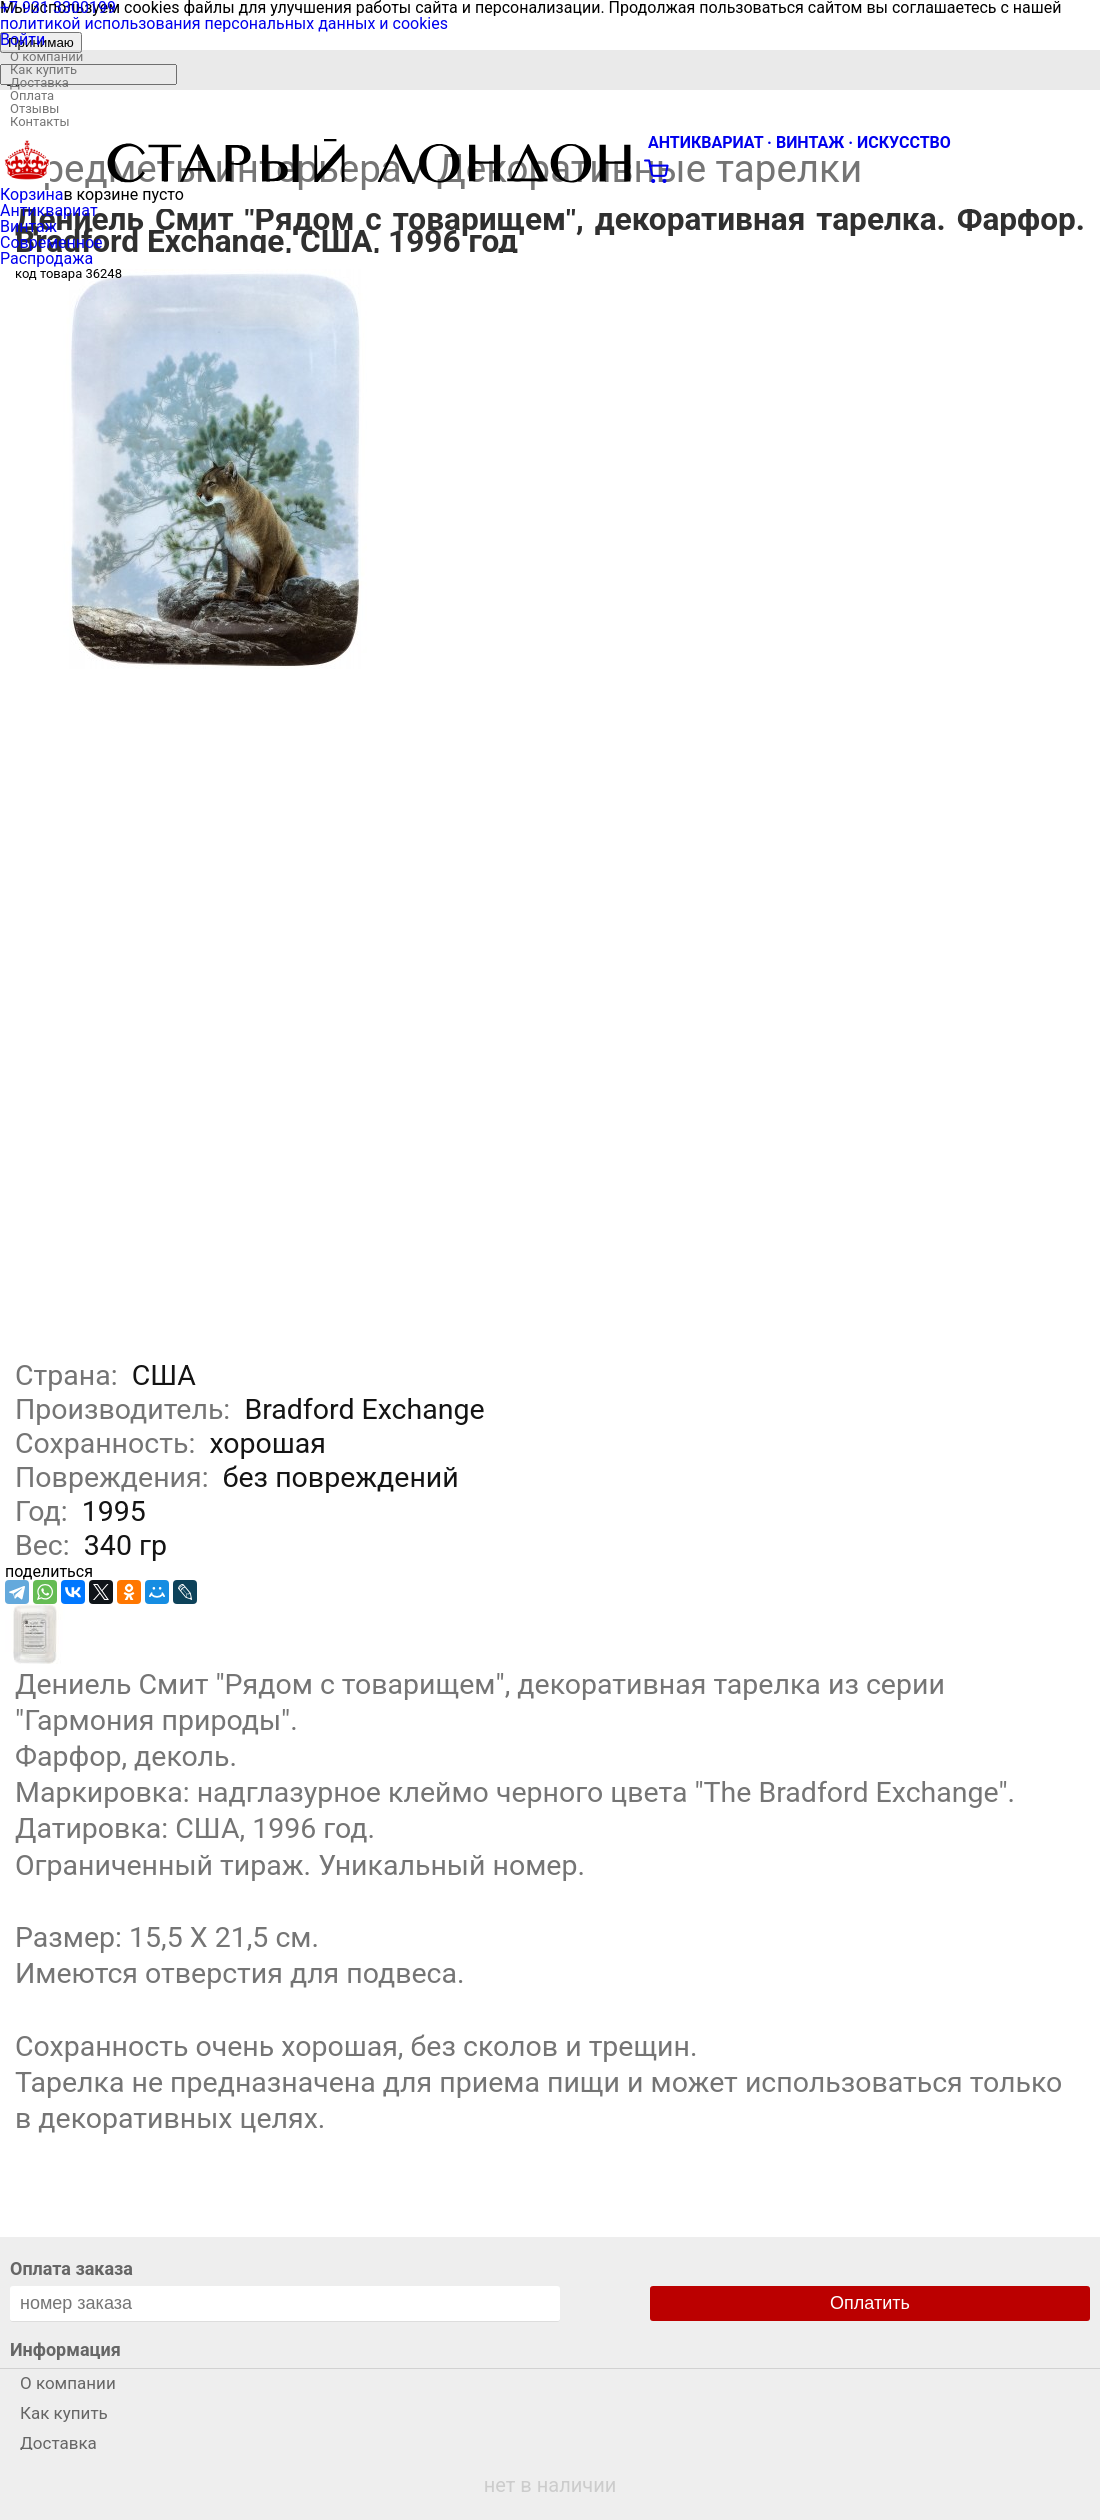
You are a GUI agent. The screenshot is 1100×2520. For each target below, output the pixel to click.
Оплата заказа (71, 2268)
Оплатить (870, 2303)
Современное (51, 242)
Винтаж (28, 226)
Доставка (39, 82)
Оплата (32, 95)
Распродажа (46, 258)
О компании (46, 56)
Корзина (31, 194)
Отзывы (34, 108)
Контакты (40, 121)
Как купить (43, 69)
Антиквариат (49, 210)
